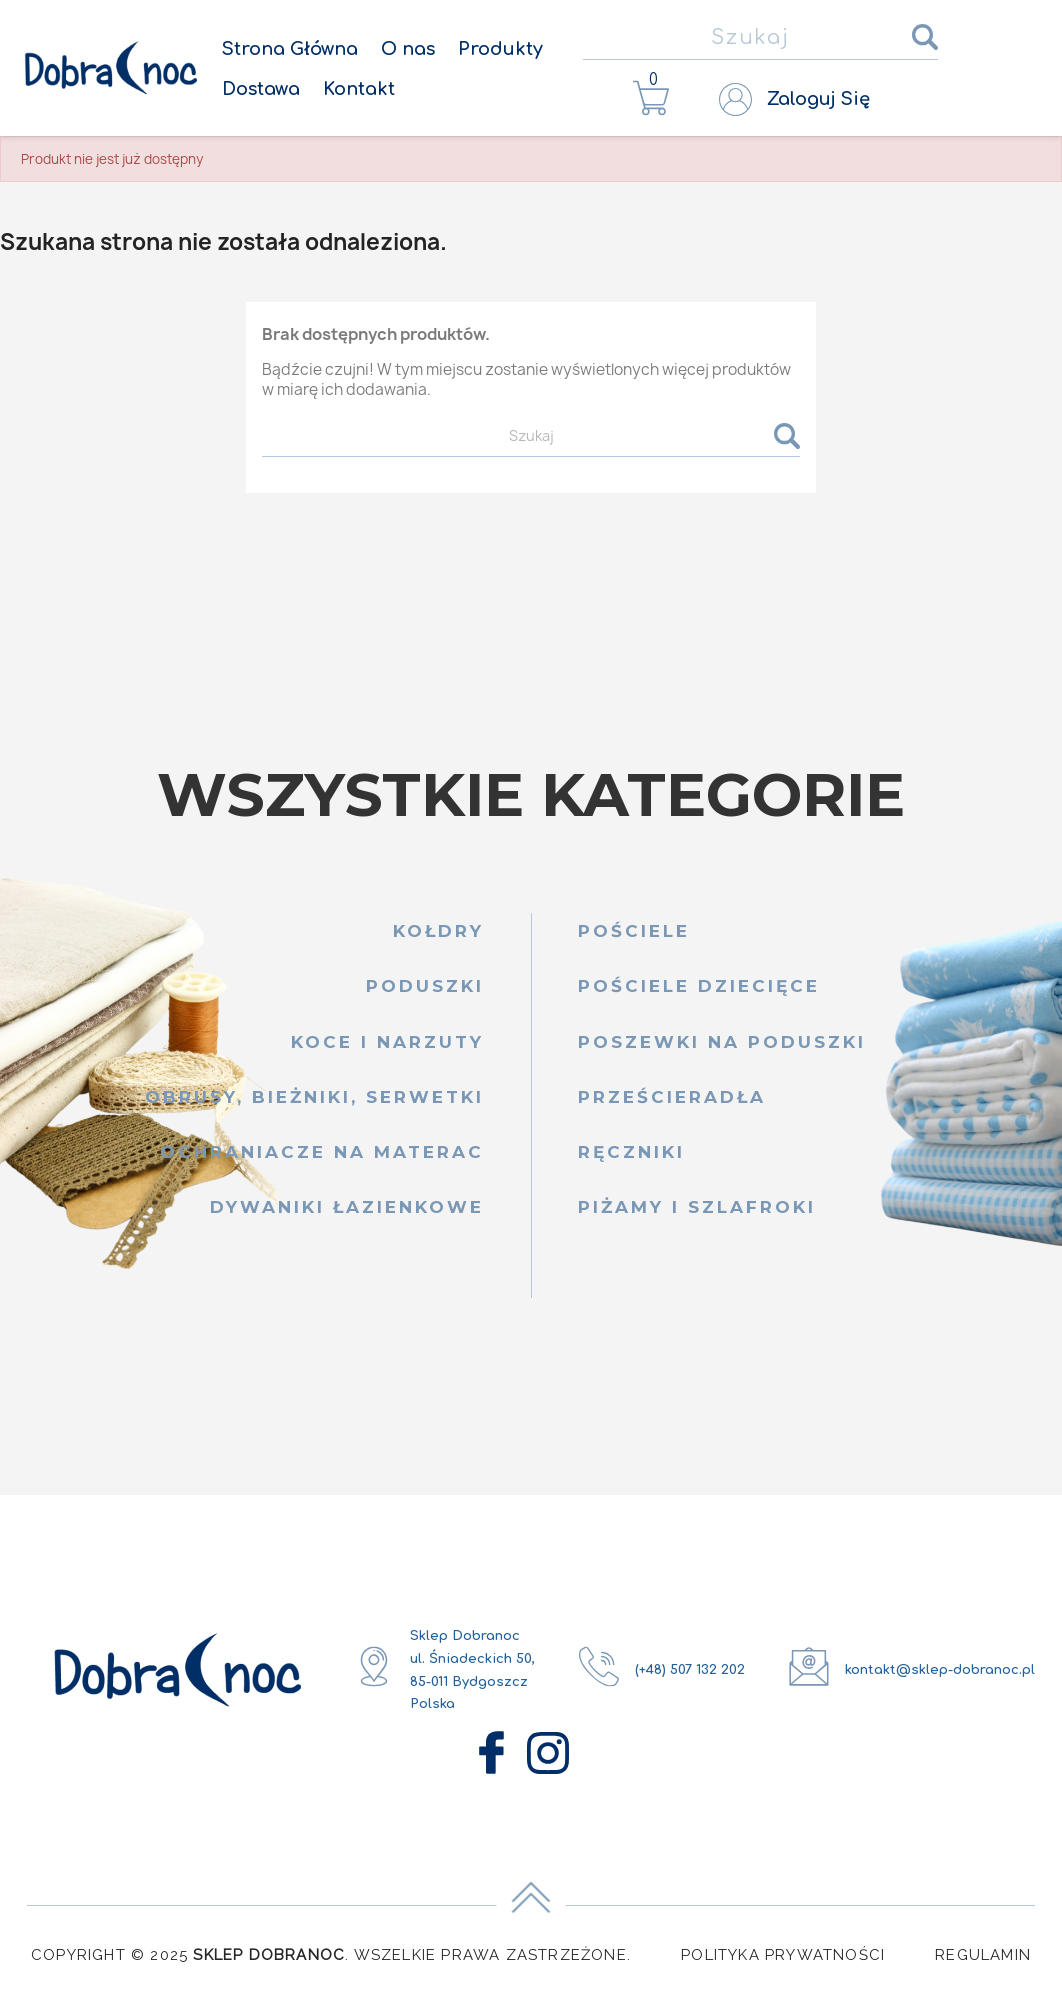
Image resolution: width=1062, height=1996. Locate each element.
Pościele (634, 931)
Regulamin (983, 1955)
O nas (408, 49)
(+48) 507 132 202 (690, 1670)
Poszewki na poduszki (721, 1042)
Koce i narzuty (387, 1042)
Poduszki (425, 986)
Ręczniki (631, 1152)
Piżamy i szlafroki (697, 1207)
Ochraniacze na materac (321, 1152)
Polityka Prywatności (783, 1955)
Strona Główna (290, 49)
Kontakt (359, 89)
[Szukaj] (760, 38)
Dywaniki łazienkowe (347, 1207)
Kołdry (438, 931)
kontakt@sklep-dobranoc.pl (940, 1670)
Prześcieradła (672, 1097)
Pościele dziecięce (699, 986)
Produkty (500, 49)
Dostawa (261, 89)
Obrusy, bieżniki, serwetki (314, 1097)
